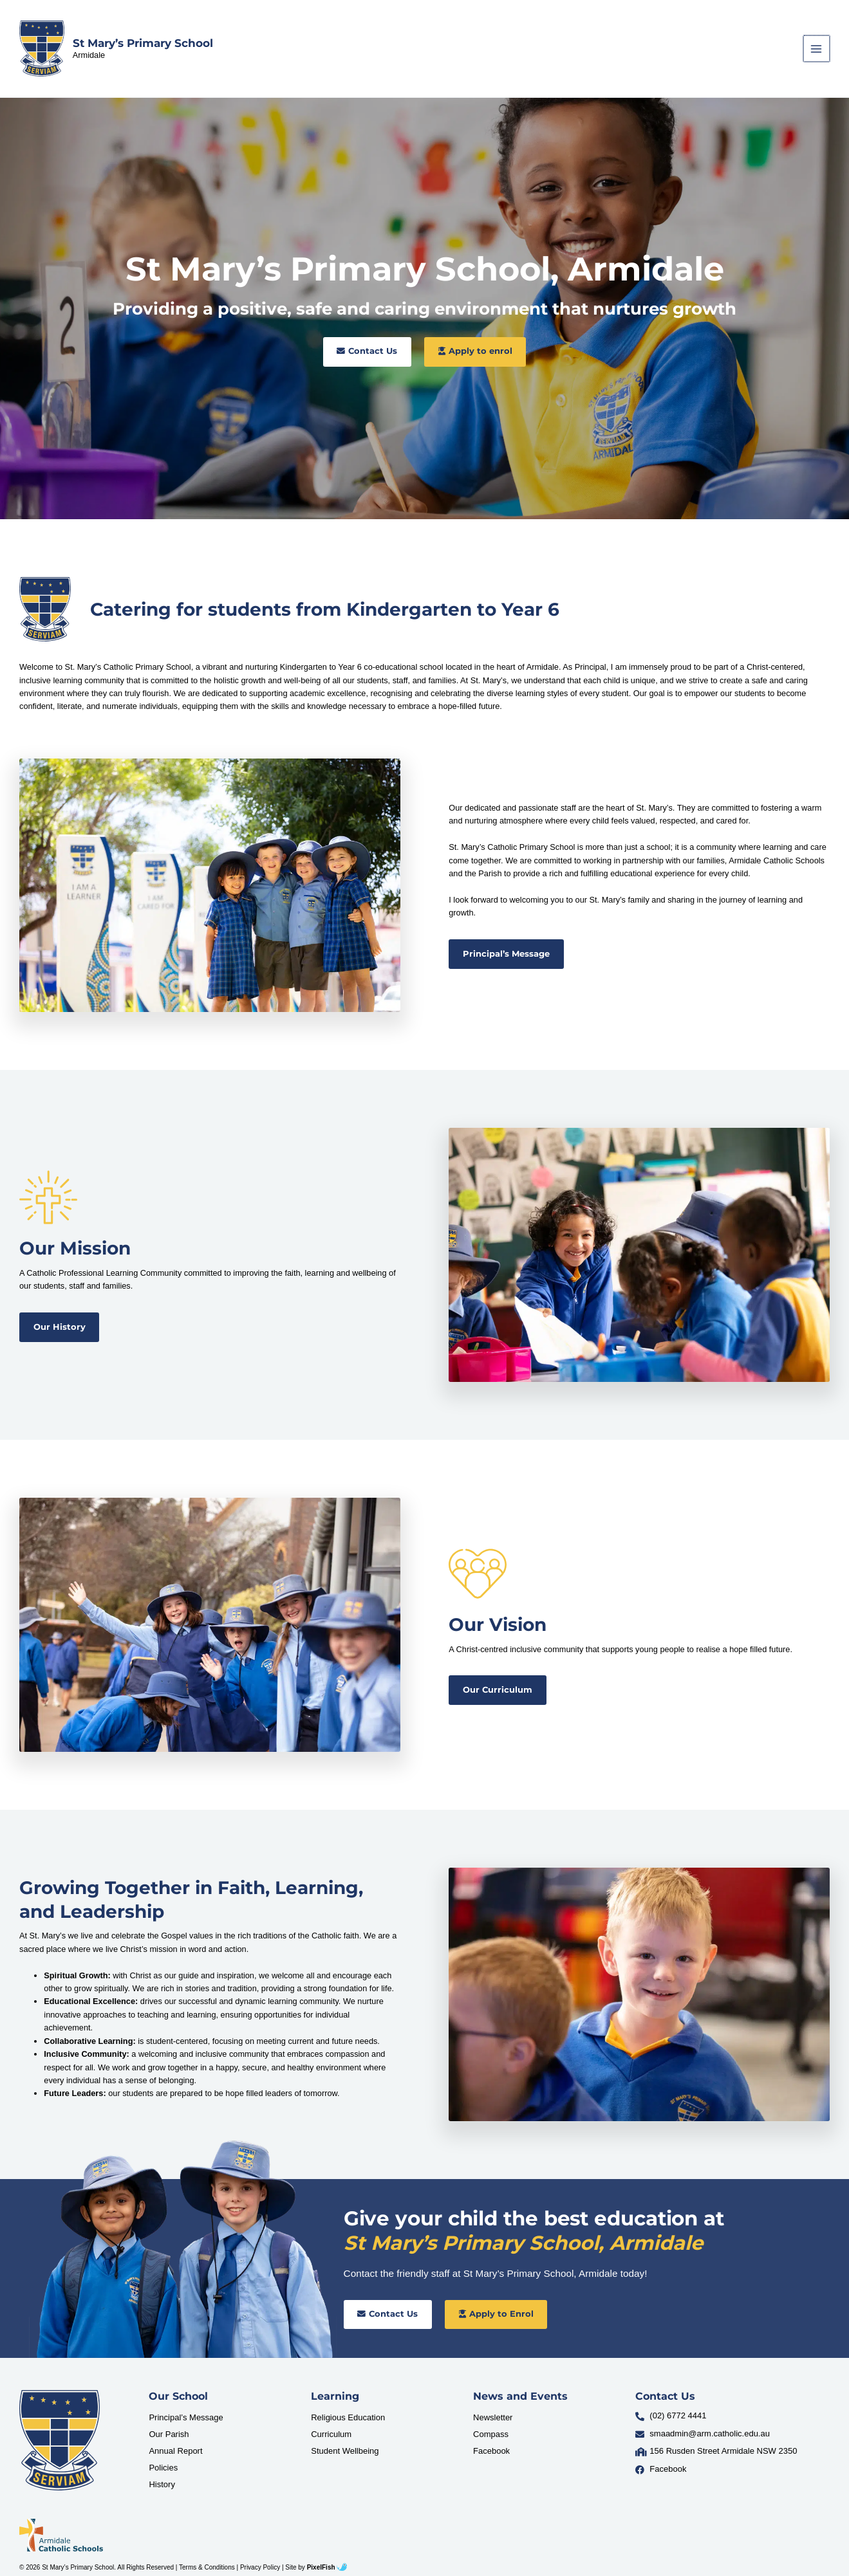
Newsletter (492, 2417)
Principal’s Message (186, 2417)
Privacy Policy (260, 2567)
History (161, 2484)
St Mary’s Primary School (143, 43)
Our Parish (169, 2434)
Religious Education (348, 2417)
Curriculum (331, 2434)
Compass (490, 2434)
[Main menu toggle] (817, 48)
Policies (163, 2467)
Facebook (491, 2451)
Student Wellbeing (344, 2451)
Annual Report (175, 2451)
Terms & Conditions (207, 2567)
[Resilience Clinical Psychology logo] (59, 2440)
